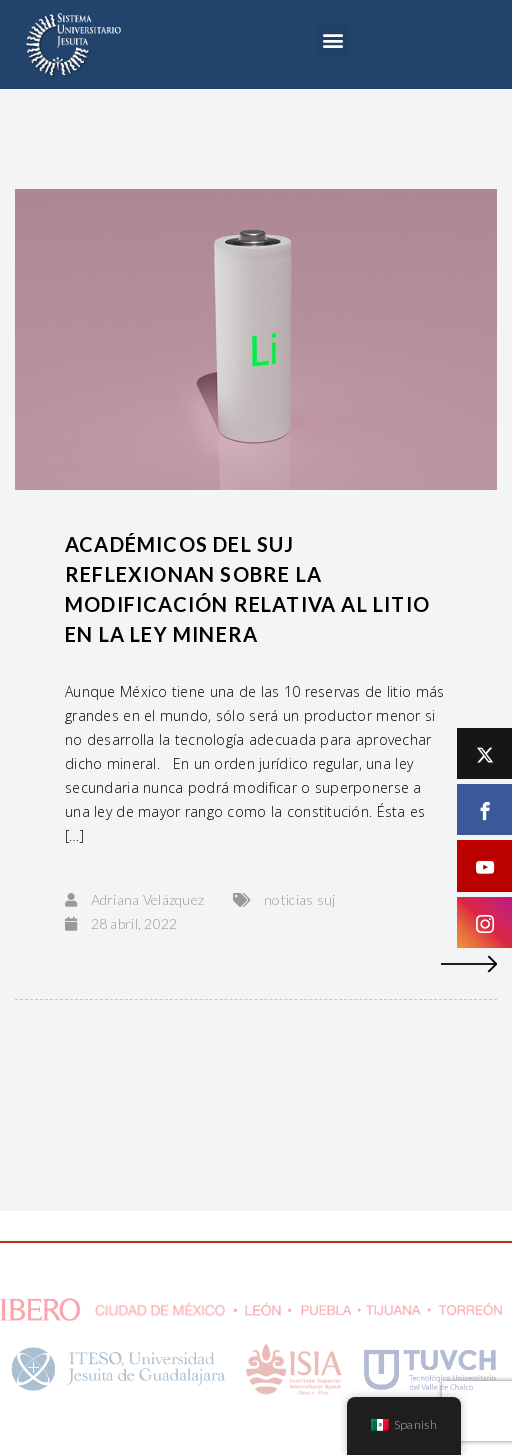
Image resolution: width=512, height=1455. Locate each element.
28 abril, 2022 (134, 923)
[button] (332, 39)
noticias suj (299, 899)
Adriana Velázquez (148, 899)
